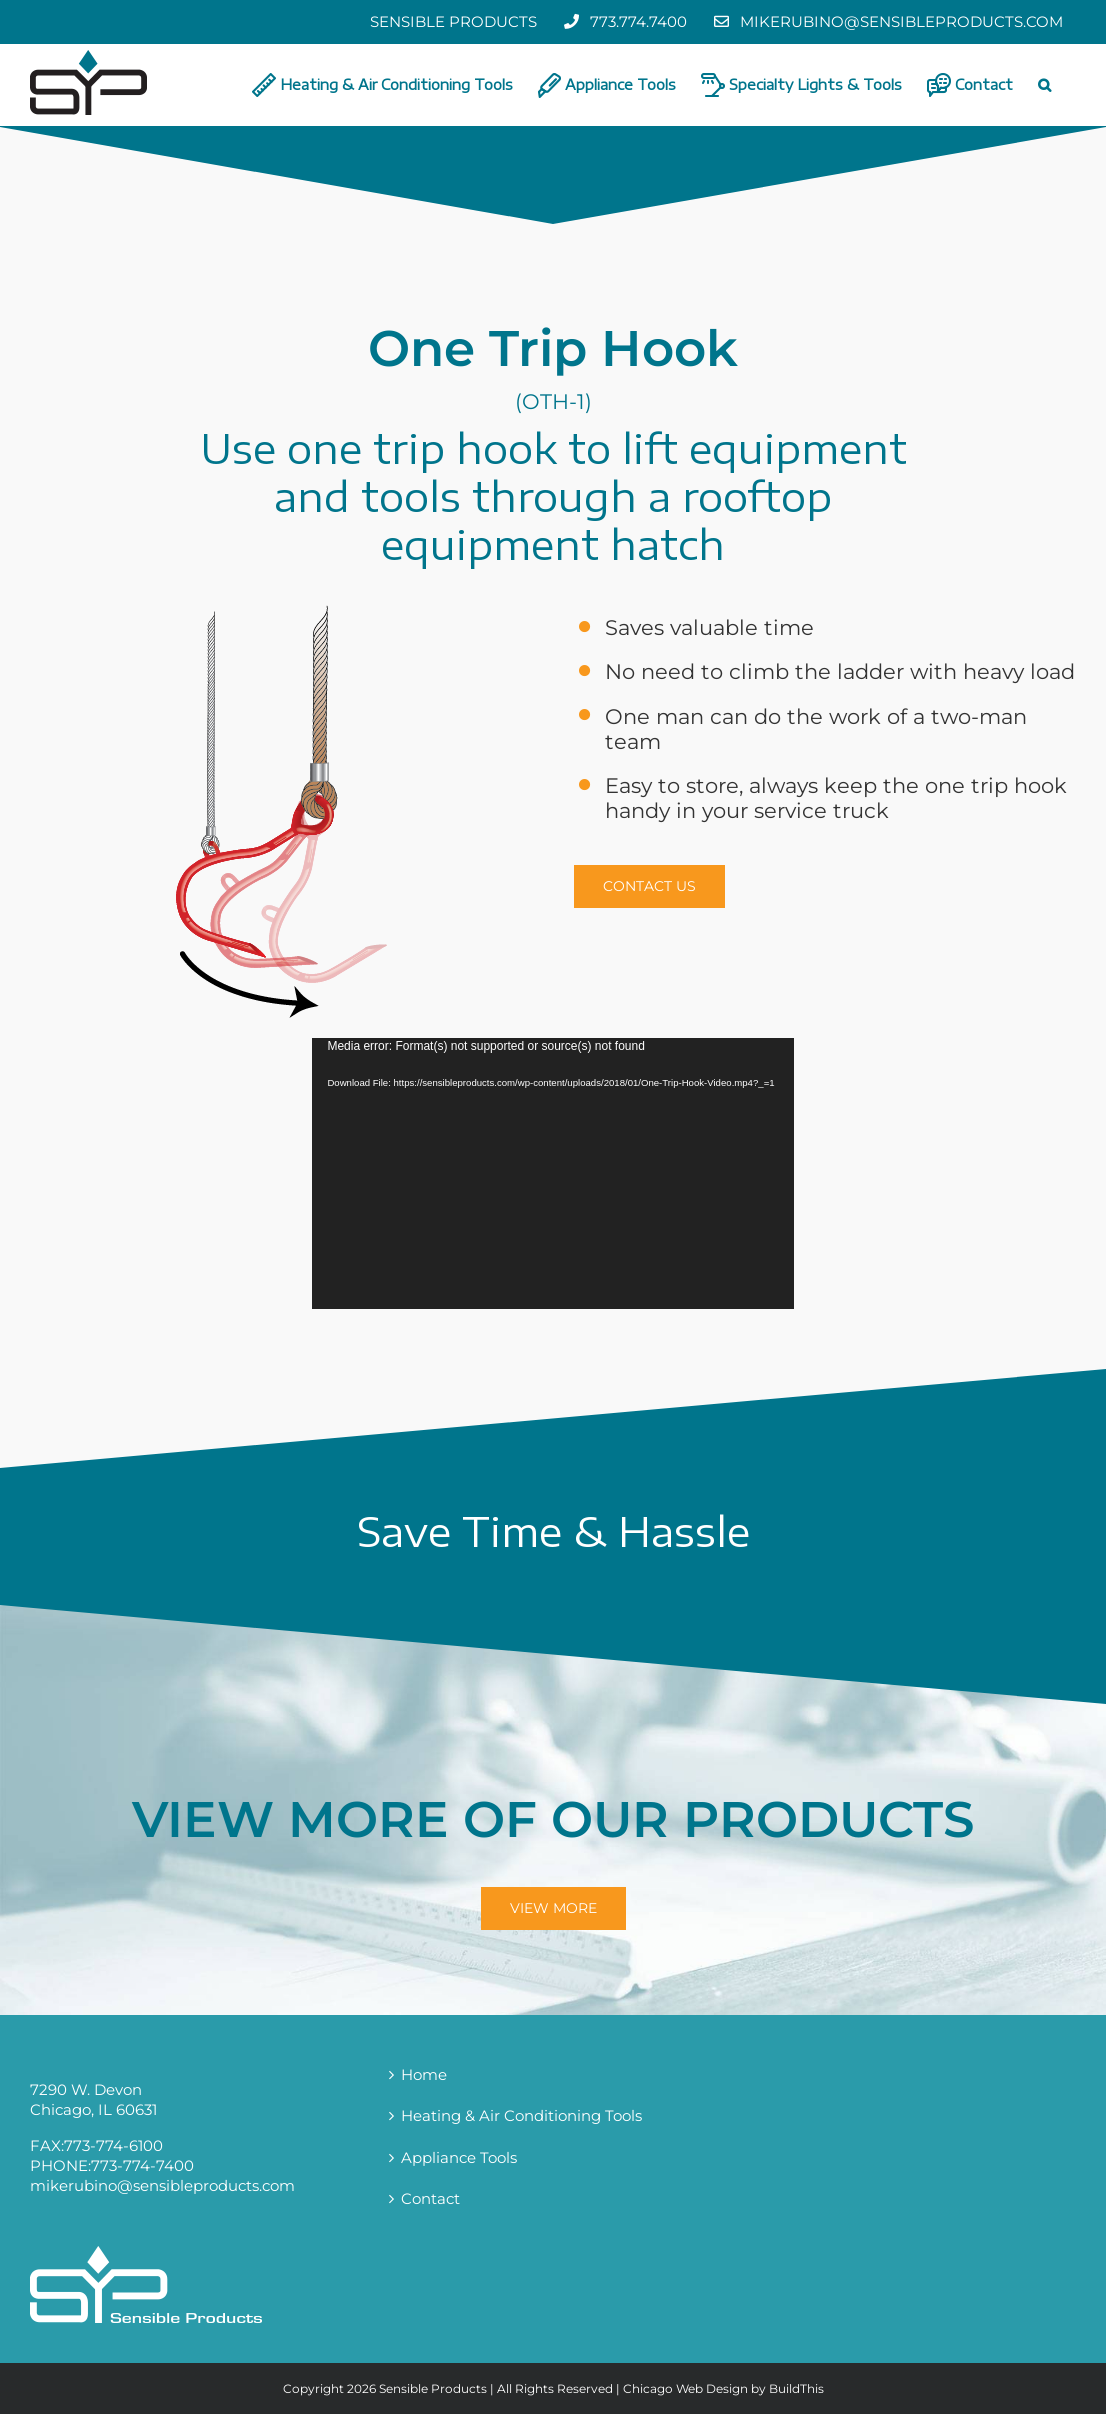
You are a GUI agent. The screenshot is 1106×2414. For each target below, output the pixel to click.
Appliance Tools (459, 2157)
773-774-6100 (113, 2145)
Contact (430, 2198)
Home (424, 2074)
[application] (552, 1173)
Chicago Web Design (685, 2388)
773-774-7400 (142, 2165)
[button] (1044, 85)
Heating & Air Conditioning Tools (521, 2115)
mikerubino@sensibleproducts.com (162, 2185)
